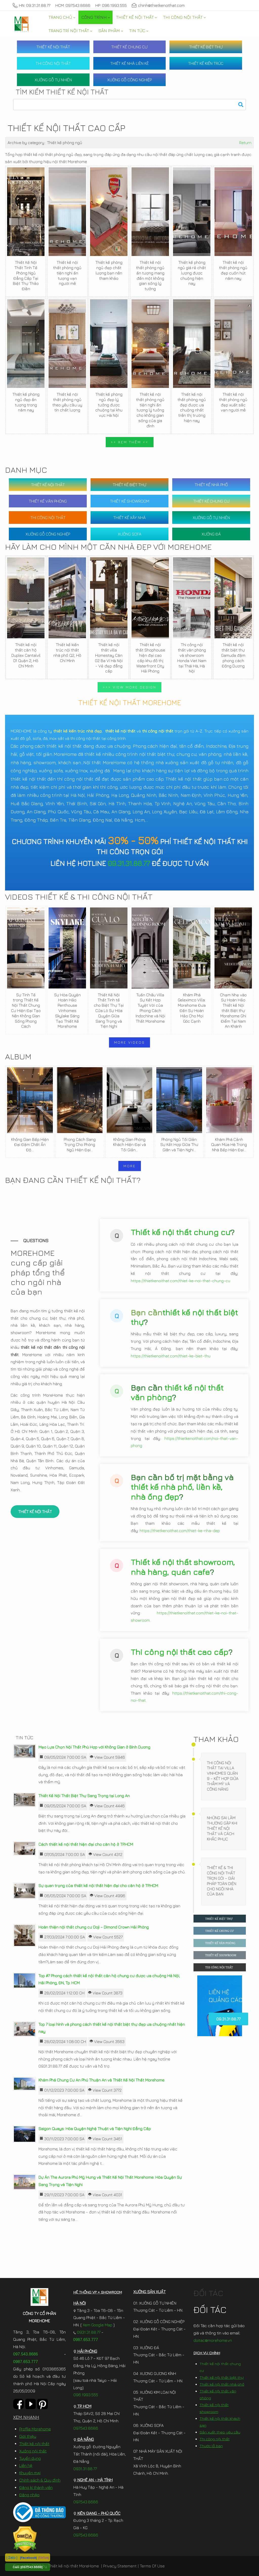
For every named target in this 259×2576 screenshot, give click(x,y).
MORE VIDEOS (129, 1042)
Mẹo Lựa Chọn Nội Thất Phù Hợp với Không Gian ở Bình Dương (94, 1747)
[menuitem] (62, 17)
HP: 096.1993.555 (111, 5)
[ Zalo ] (11, 2557)
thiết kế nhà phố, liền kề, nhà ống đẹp (177, 1491)
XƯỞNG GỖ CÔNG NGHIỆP (129, 79)
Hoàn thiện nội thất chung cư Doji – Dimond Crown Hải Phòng (93, 1927)
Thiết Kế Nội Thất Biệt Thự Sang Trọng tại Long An (84, 1795)
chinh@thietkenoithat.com (158, 5)
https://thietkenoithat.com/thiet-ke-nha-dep (180, 1530)
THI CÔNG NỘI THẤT (53, 63)
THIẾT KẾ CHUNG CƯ (129, 47)
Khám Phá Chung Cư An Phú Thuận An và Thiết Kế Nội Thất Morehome (101, 2080)
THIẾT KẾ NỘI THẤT (53, 47)
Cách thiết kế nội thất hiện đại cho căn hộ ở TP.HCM (85, 1844)
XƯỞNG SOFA (129, 534)
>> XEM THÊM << (129, 442)
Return (245, 142)
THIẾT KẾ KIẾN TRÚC (205, 63)
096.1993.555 (85, 2394)
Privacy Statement (120, 2566)
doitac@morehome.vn (212, 2340)
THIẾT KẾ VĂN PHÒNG (48, 501)
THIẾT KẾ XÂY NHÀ (129, 517)
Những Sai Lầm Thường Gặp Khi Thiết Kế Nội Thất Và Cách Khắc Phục (222, 1828)
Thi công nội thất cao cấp (179, 1652)
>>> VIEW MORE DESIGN (129, 687)
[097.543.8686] (31, 2567)
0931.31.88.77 (86, 2332)
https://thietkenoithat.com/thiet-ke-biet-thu (170, 1356)
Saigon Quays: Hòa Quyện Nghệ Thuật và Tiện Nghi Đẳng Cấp (94, 2128)
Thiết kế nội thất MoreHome (73, 2566)
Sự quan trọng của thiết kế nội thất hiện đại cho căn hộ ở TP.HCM (98, 1885)
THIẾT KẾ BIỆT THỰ (206, 47)
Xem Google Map (97, 2325)
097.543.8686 (25, 2354)
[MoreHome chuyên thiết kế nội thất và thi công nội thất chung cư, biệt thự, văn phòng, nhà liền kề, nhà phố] (21, 24)
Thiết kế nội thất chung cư (180, 1232)
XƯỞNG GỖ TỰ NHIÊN (53, 79)
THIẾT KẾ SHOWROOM (129, 501)
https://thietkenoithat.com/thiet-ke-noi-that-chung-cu (180, 1280)
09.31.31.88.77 (129, 863)
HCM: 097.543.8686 (72, 5)
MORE (129, 1166)
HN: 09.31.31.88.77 (31, 5)
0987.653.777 (25, 2362)
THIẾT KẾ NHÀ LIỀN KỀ (129, 63)
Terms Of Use (152, 2566)
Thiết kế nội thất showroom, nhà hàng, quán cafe (183, 1566)
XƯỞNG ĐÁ (211, 534)
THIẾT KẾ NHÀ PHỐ (211, 484)
